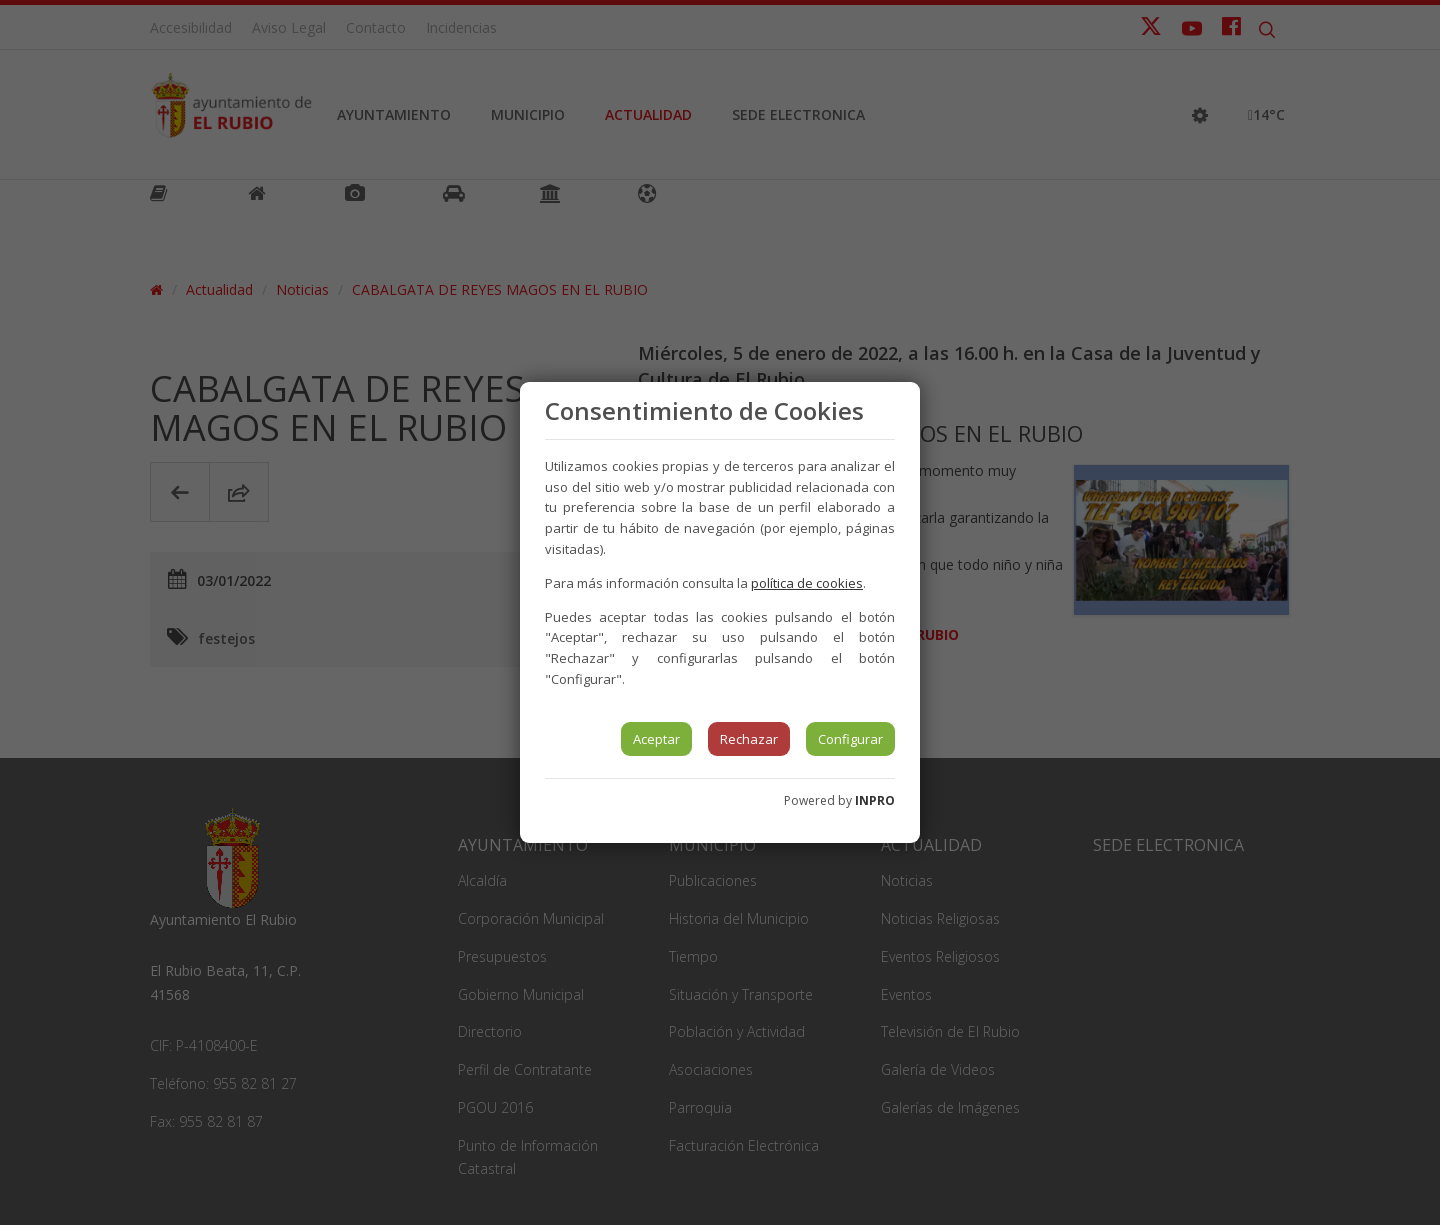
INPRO (875, 800)
